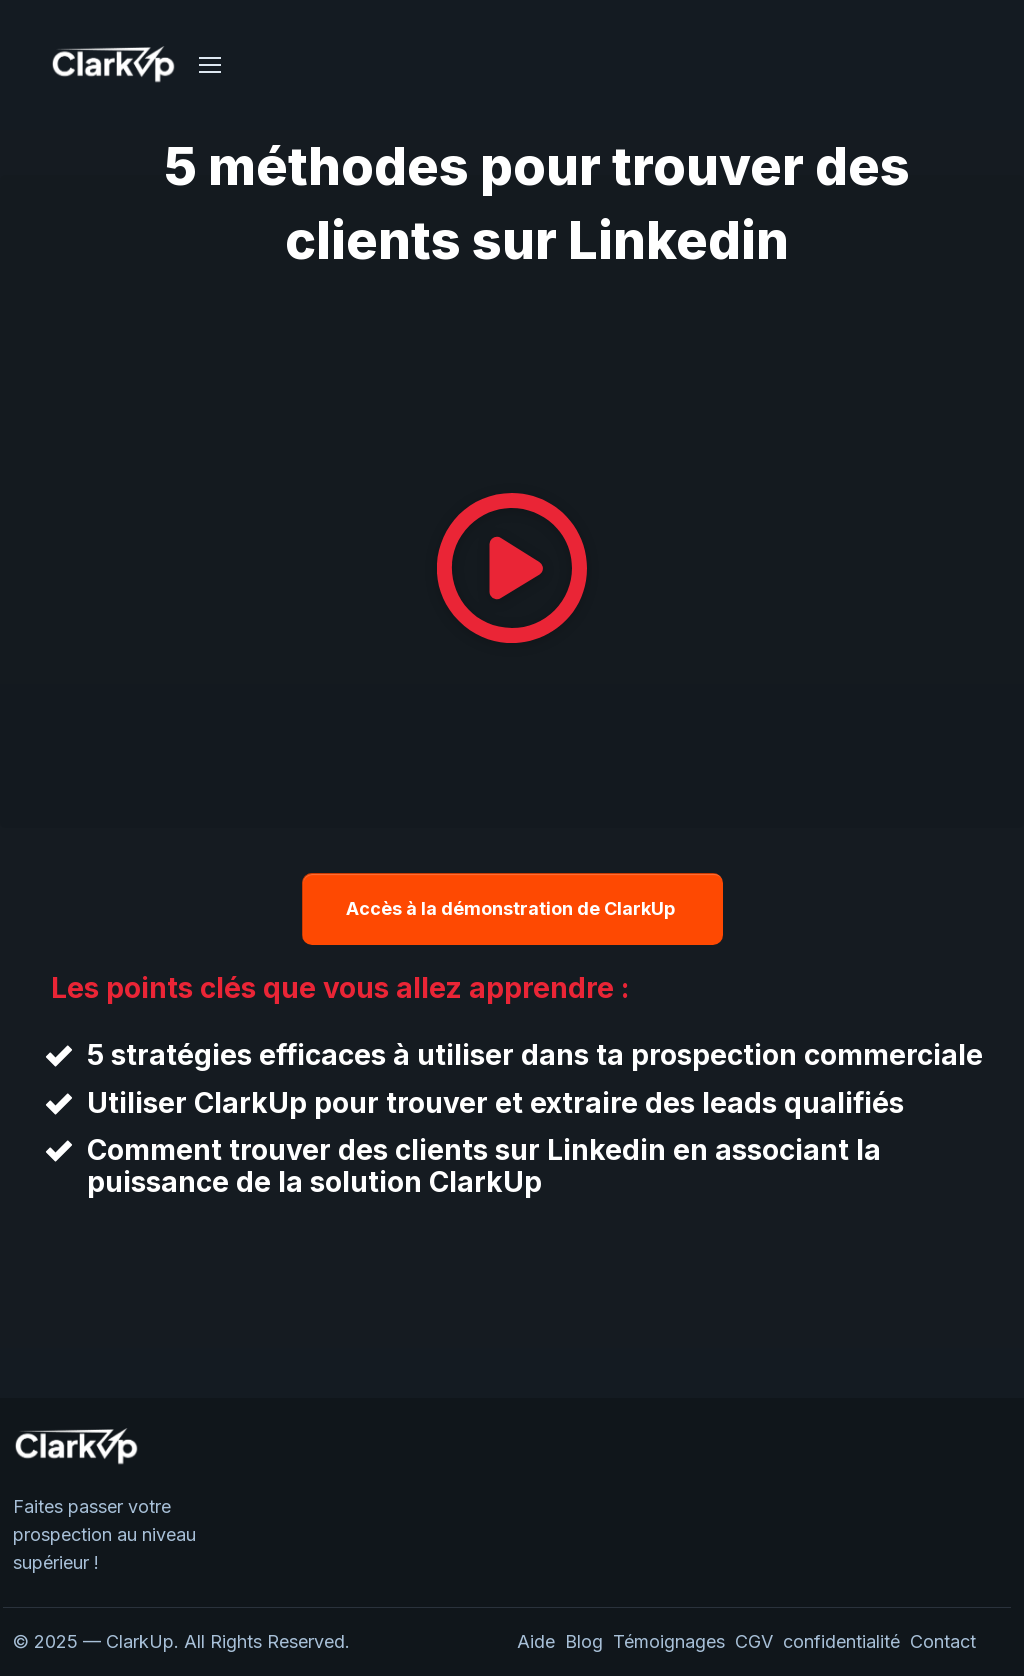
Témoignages (669, 1641)
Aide (536, 1641)
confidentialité (846, 1641)
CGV (754, 1641)
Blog (584, 1641)
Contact (943, 1641)
